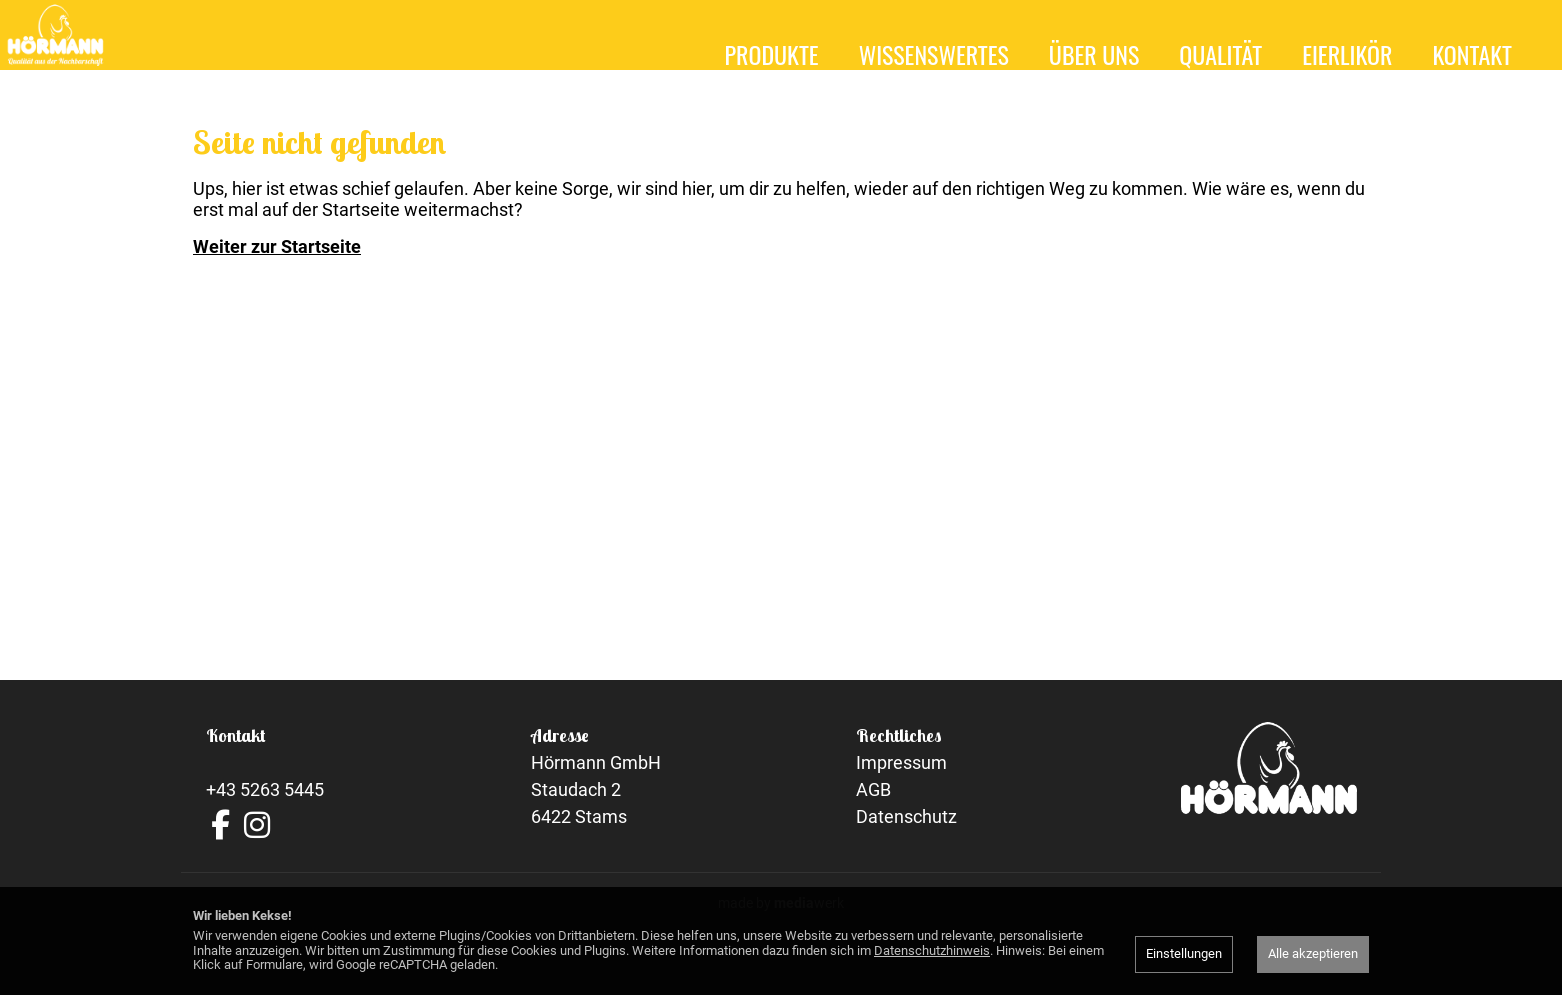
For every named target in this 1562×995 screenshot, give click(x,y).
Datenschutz (906, 846)
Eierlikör (1347, 54)
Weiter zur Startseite (277, 276)
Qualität (1220, 54)
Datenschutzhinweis (932, 950)
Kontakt (1472, 54)
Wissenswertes (934, 54)
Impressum (901, 792)
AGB (873, 819)
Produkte (772, 54)
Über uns (1094, 54)
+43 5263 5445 (265, 819)
